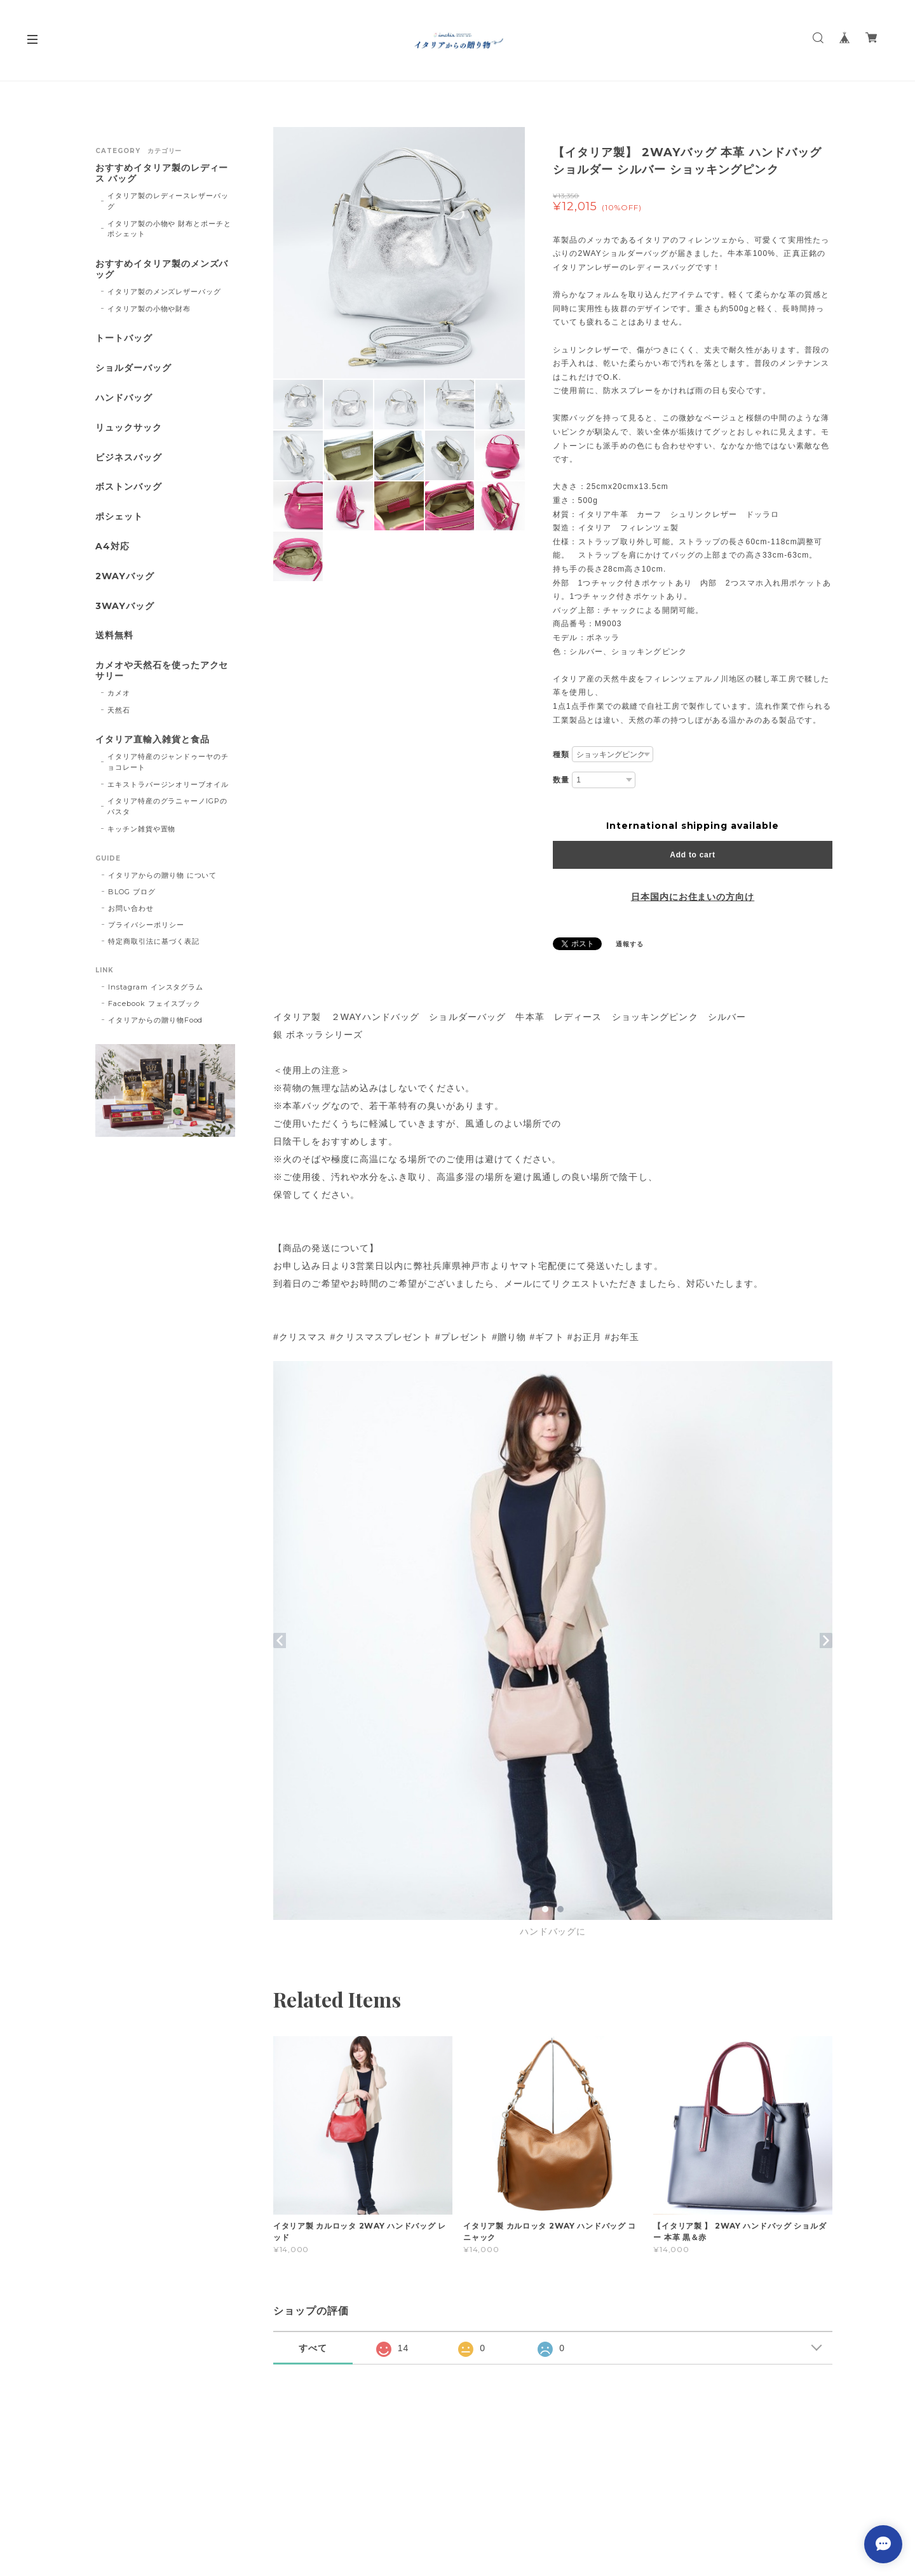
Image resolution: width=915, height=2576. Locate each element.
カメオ (118, 692)
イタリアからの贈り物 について (162, 875)
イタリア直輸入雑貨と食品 (152, 739)
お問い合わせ (131, 908)
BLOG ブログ (132, 891)
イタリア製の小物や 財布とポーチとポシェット (169, 229)
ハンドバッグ (123, 397)
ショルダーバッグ (133, 368)
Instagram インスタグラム (155, 987)
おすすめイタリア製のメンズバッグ (161, 269)
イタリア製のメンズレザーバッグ (164, 291)
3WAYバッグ (124, 606)
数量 (561, 779)
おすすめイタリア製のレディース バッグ (161, 173)
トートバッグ (123, 338)
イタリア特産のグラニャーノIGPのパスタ (167, 806)
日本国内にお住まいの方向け (692, 897)
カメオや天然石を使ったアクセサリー (161, 670)
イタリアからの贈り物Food (155, 1020)
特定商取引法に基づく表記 (154, 941)
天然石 (118, 710)
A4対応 (112, 546)
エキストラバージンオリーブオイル (168, 784)
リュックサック (128, 427)
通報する (630, 944)
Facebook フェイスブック (154, 1003)
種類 (561, 754)
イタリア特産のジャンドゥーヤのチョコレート (168, 762)
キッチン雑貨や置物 (141, 828)
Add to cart (692, 854)
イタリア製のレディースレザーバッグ (168, 201)
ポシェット (119, 516)
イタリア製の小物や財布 (149, 308)
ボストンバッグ (128, 486)
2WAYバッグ (124, 576)
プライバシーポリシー (146, 924)
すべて (313, 2348)
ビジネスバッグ (128, 457)
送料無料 (114, 635)
